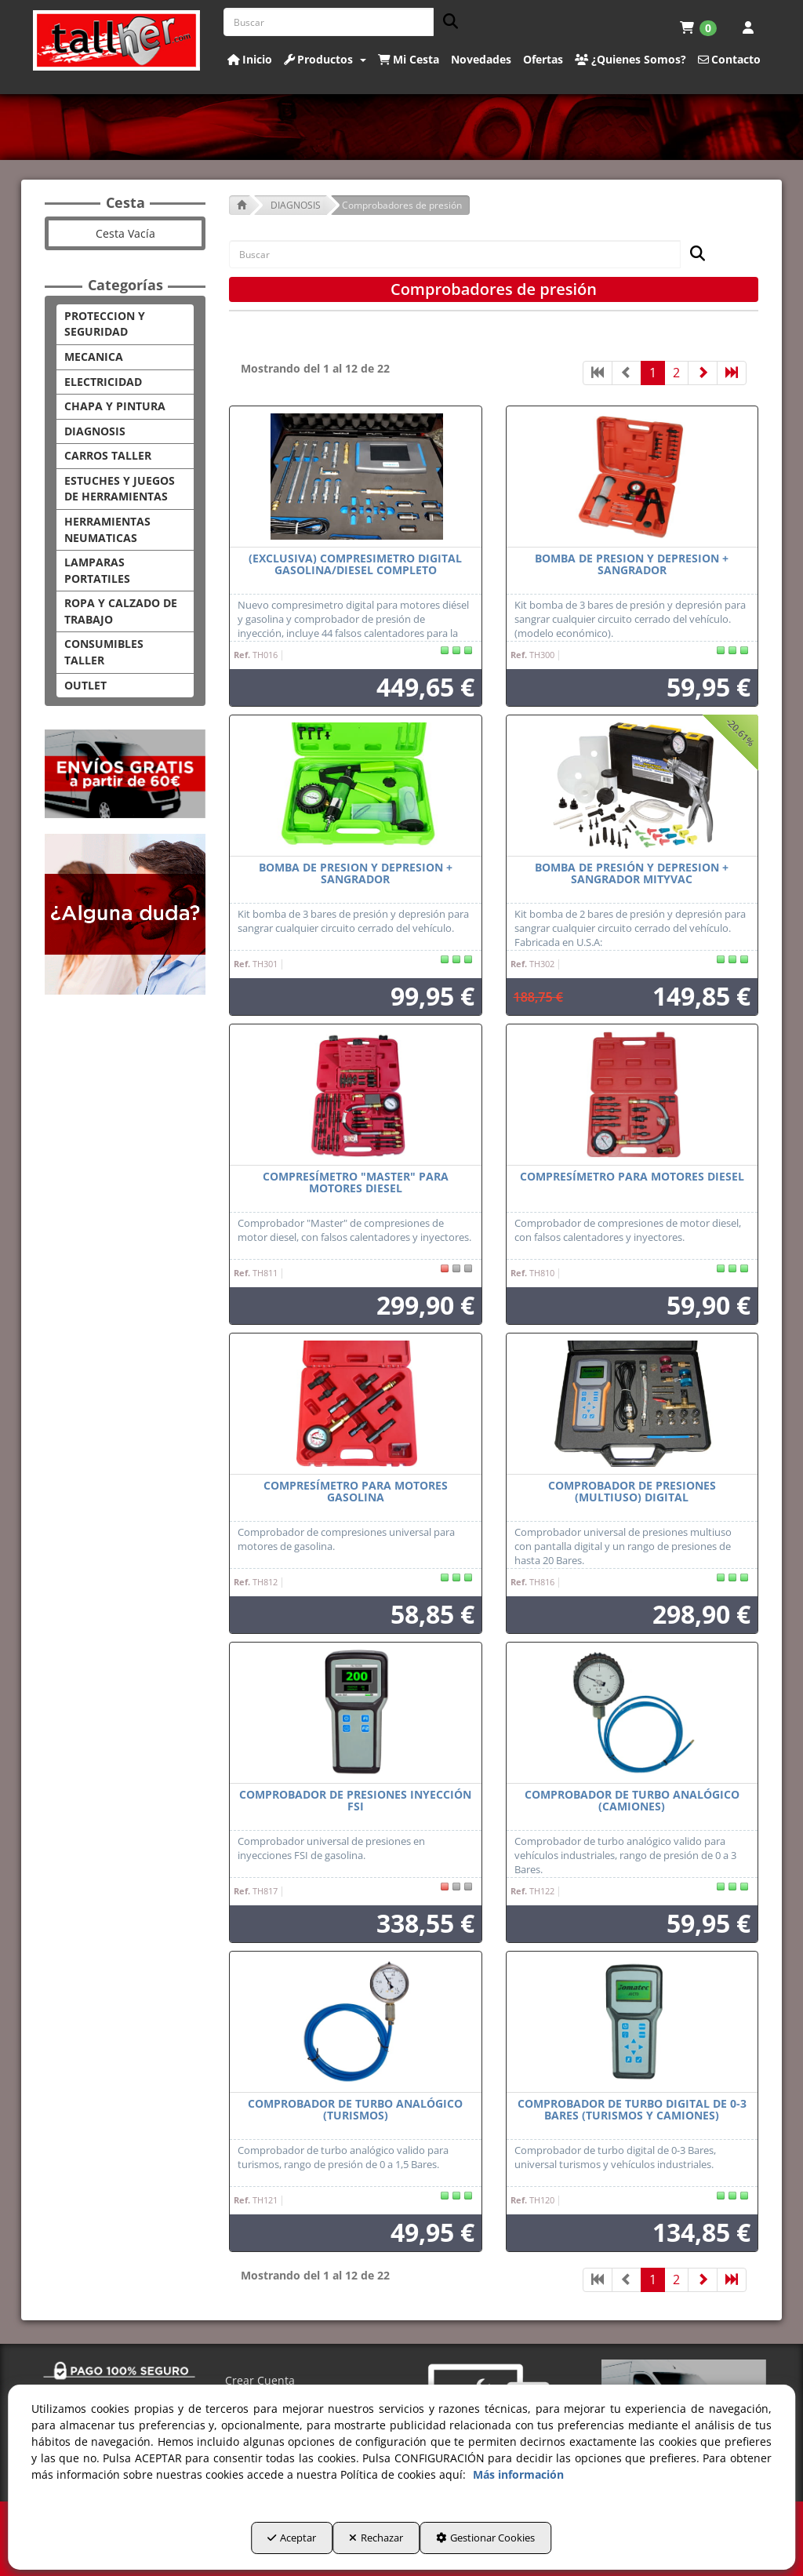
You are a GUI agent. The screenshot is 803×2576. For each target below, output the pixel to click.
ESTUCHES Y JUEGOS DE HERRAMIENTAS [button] (119, 488)
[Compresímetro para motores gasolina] (355, 1404)
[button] (116, 40)
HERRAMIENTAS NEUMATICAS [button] (107, 529)
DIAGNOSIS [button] (94, 431)
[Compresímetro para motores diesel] (632, 1095)
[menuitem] (698, 27)
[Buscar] (446, 22)
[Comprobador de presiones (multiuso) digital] (632, 1404)
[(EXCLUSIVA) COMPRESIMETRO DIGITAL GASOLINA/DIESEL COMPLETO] (355, 477)
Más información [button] (518, 2482)
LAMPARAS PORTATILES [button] (97, 570)
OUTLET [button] (85, 685)
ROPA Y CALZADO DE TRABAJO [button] (120, 611)
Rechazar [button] (376, 2545)
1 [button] (652, 372)
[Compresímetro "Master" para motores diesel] (355, 1095)
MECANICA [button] (93, 356)
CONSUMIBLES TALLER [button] (104, 652)
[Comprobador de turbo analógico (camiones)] (632, 1713)
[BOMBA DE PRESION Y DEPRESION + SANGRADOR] (632, 477)
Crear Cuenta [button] (260, 2380)
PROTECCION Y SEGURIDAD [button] (104, 324)
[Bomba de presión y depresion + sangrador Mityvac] (632, 786)
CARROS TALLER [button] (107, 455)
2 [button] (676, 372)
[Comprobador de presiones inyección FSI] (355, 1713)
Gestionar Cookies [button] (520, 2545)
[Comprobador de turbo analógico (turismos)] (355, 2022)
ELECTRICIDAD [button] (103, 381)
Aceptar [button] (256, 2545)
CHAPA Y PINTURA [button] (114, 405)
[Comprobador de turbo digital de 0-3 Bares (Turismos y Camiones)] (632, 2022)
